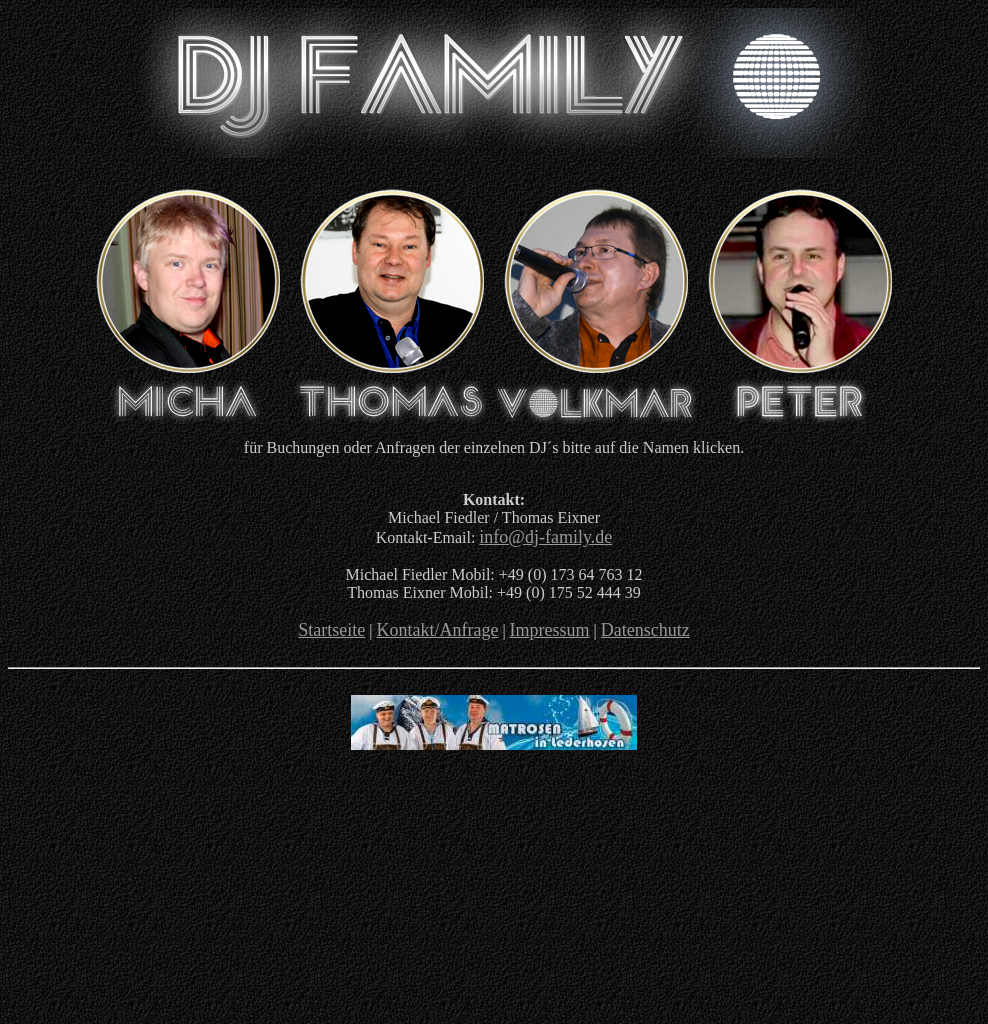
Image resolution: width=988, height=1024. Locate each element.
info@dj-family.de (545, 537)
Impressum (550, 630)
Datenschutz (645, 630)
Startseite (331, 630)
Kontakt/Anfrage (437, 630)
